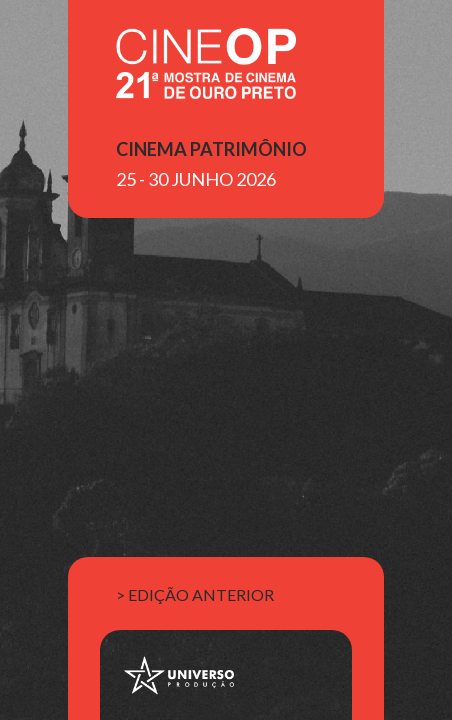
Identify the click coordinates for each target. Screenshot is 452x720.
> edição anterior (195, 594)
